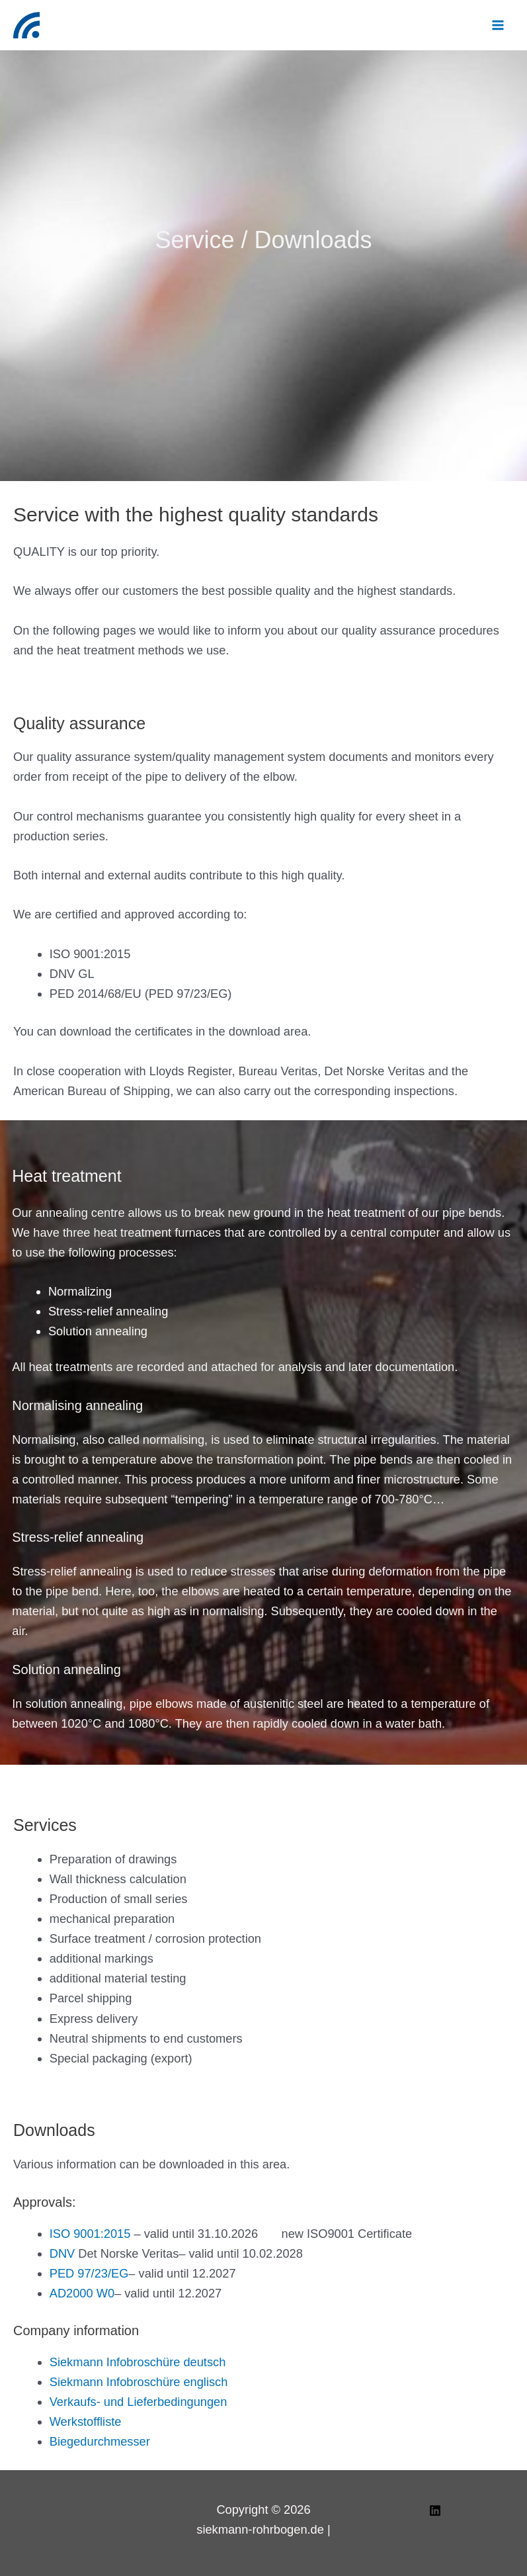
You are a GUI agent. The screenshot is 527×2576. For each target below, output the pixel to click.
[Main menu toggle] (498, 25)
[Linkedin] (435, 2510)
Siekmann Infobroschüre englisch (139, 2382)
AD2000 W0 (82, 2293)
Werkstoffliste (86, 2421)
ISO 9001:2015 (90, 2234)
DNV (62, 2253)
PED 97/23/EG (89, 2273)
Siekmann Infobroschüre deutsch (138, 2362)
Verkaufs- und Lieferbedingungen (138, 2402)
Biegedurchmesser (100, 2441)
